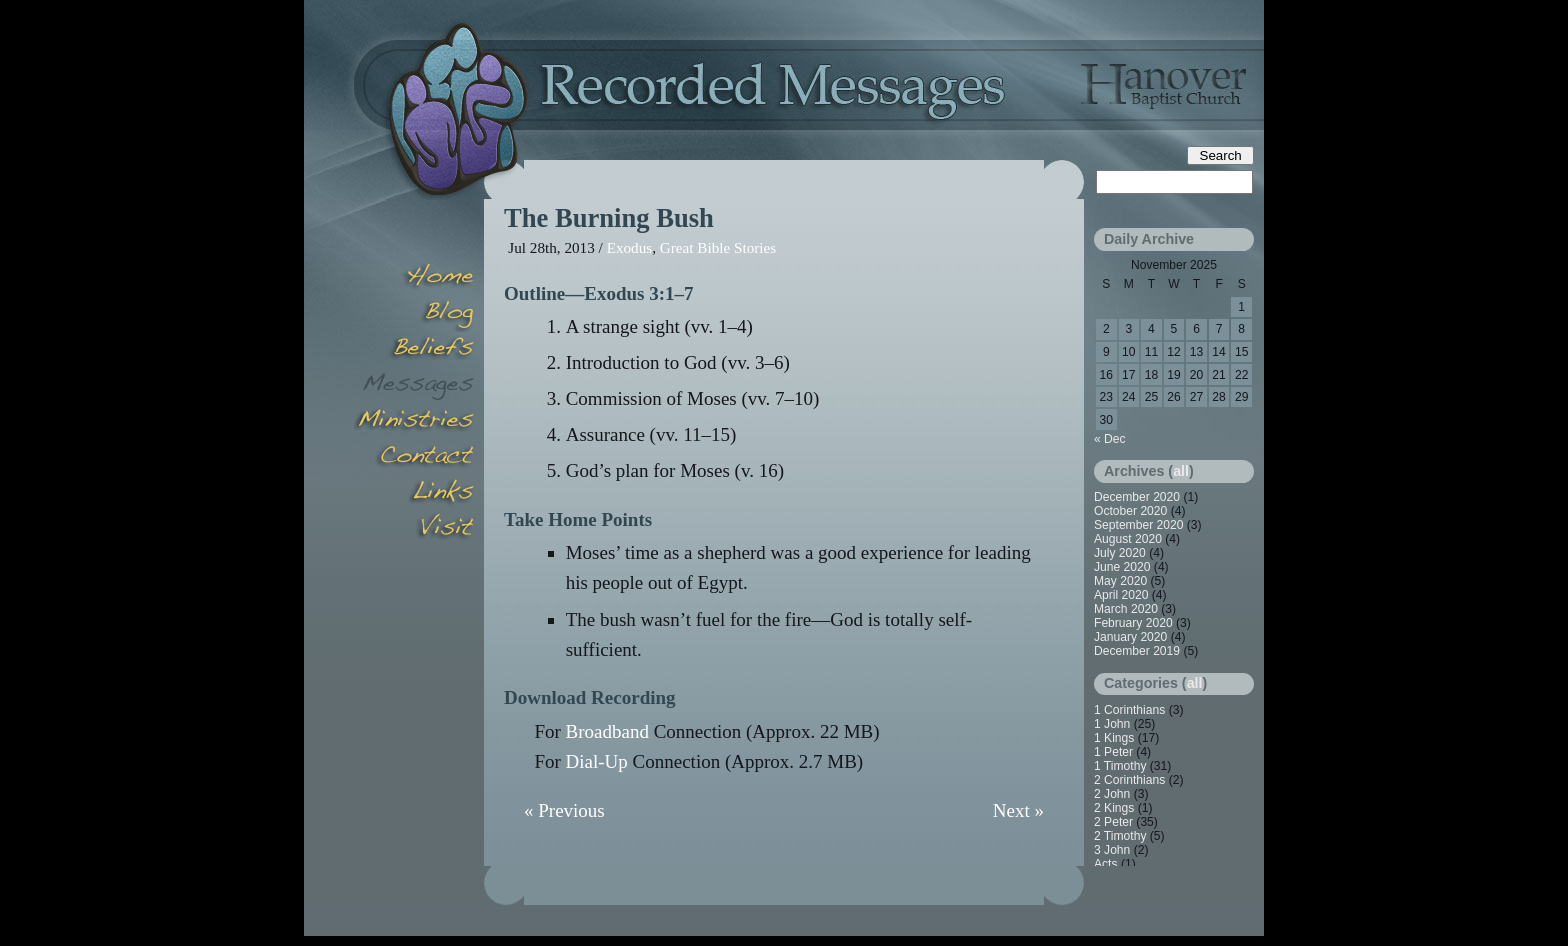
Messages (414, 386)
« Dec (1110, 439)
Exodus (630, 247)
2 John (1112, 794)
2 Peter (1113, 822)
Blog (414, 314)
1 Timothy (1120, 766)
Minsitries (414, 422)
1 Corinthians (1129, 710)
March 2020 (1126, 609)
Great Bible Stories (718, 247)
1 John (1112, 724)
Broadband (607, 731)
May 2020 (1120, 581)
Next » (1018, 810)
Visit (414, 530)
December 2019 (1137, 651)
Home (414, 278)
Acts (1106, 864)
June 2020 (1122, 567)
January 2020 (1130, 637)
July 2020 (1120, 553)
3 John (1112, 850)
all (1181, 471)
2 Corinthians (1129, 780)
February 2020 (1133, 623)
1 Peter (1113, 752)
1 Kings (1114, 738)
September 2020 (1138, 525)
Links (414, 494)
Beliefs (414, 350)
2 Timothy (1120, 836)
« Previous (564, 810)
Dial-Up (597, 761)
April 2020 (1121, 595)
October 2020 (1130, 511)
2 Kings (1114, 808)
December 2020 (1137, 497)
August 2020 (1128, 539)
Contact (414, 458)
